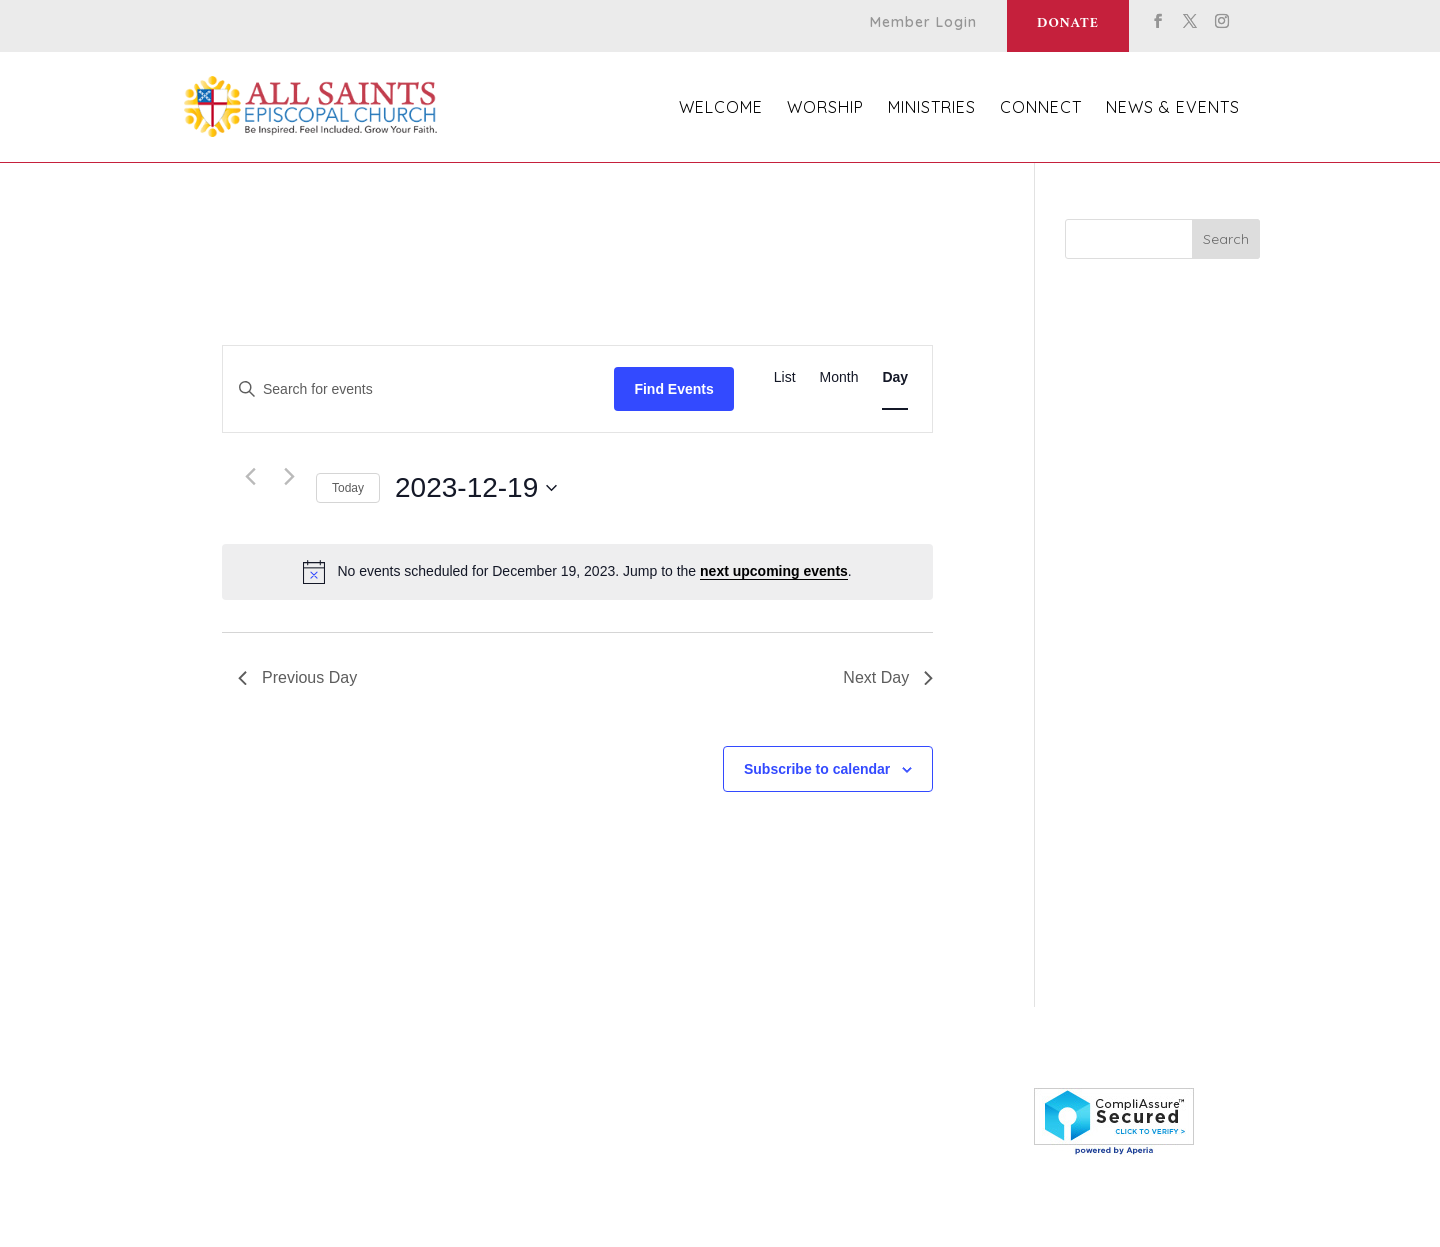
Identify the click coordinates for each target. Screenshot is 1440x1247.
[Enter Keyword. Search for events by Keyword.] (418, 389)
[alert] (577, 572)
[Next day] (289, 477)
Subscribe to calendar (817, 769)
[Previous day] (250, 477)
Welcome (721, 108)
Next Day (888, 677)
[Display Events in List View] (785, 377)
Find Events (673, 389)
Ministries (932, 108)
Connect (1041, 108)
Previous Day (297, 677)
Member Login (923, 23)
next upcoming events (774, 571)
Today (348, 488)
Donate (1068, 23)
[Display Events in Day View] (895, 377)
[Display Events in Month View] (839, 377)
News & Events (1173, 108)
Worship (825, 108)
